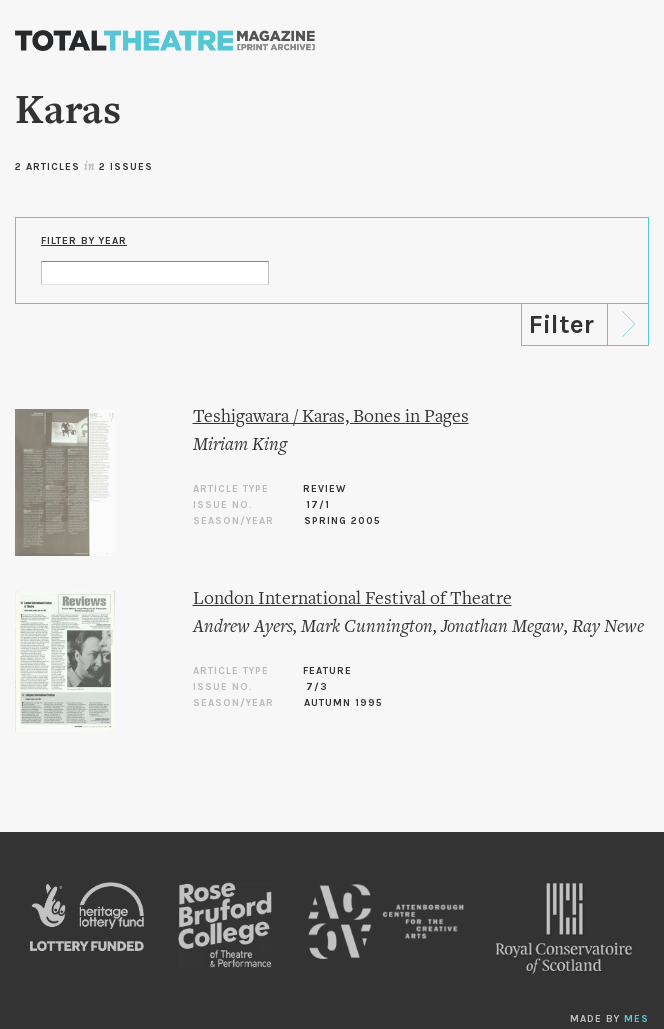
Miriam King (240, 445)
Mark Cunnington (367, 627)
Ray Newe (608, 627)
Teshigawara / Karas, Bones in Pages (331, 417)
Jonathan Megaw (502, 627)
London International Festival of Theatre (352, 599)
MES (636, 1019)
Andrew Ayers (243, 627)
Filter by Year (84, 241)
